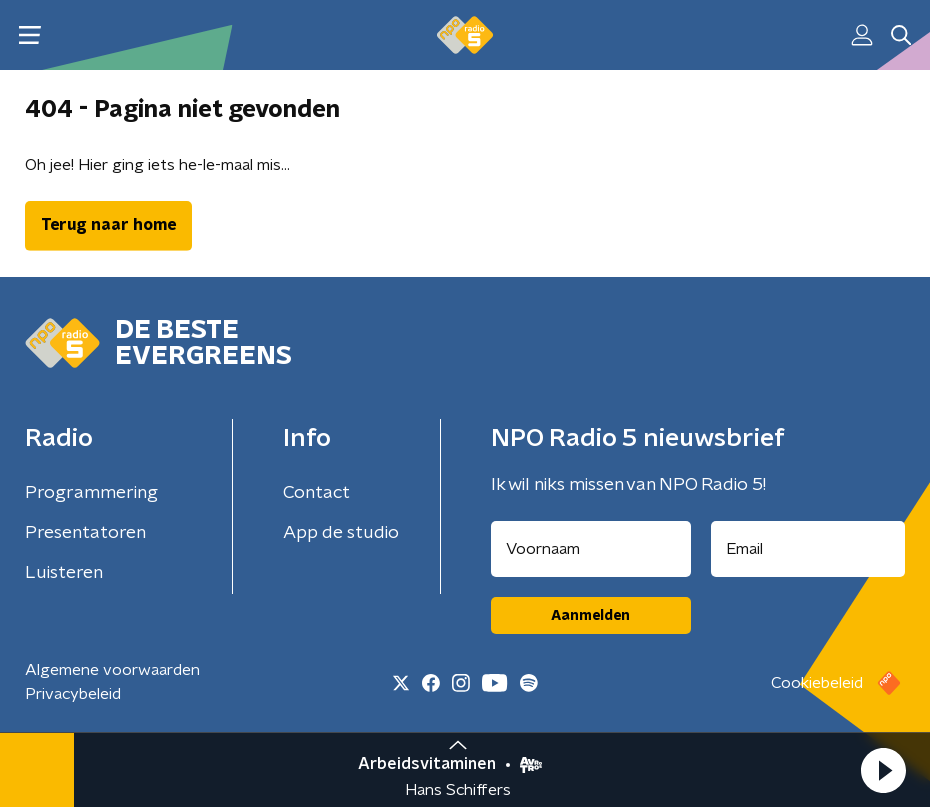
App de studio (341, 533)
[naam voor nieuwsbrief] (591, 549)
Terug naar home (108, 225)
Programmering (91, 493)
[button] (883, 770)
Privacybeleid (73, 694)
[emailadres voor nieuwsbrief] (808, 549)
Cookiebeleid (817, 683)
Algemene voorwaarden (112, 670)
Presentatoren (85, 533)
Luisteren (64, 573)
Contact (316, 493)
